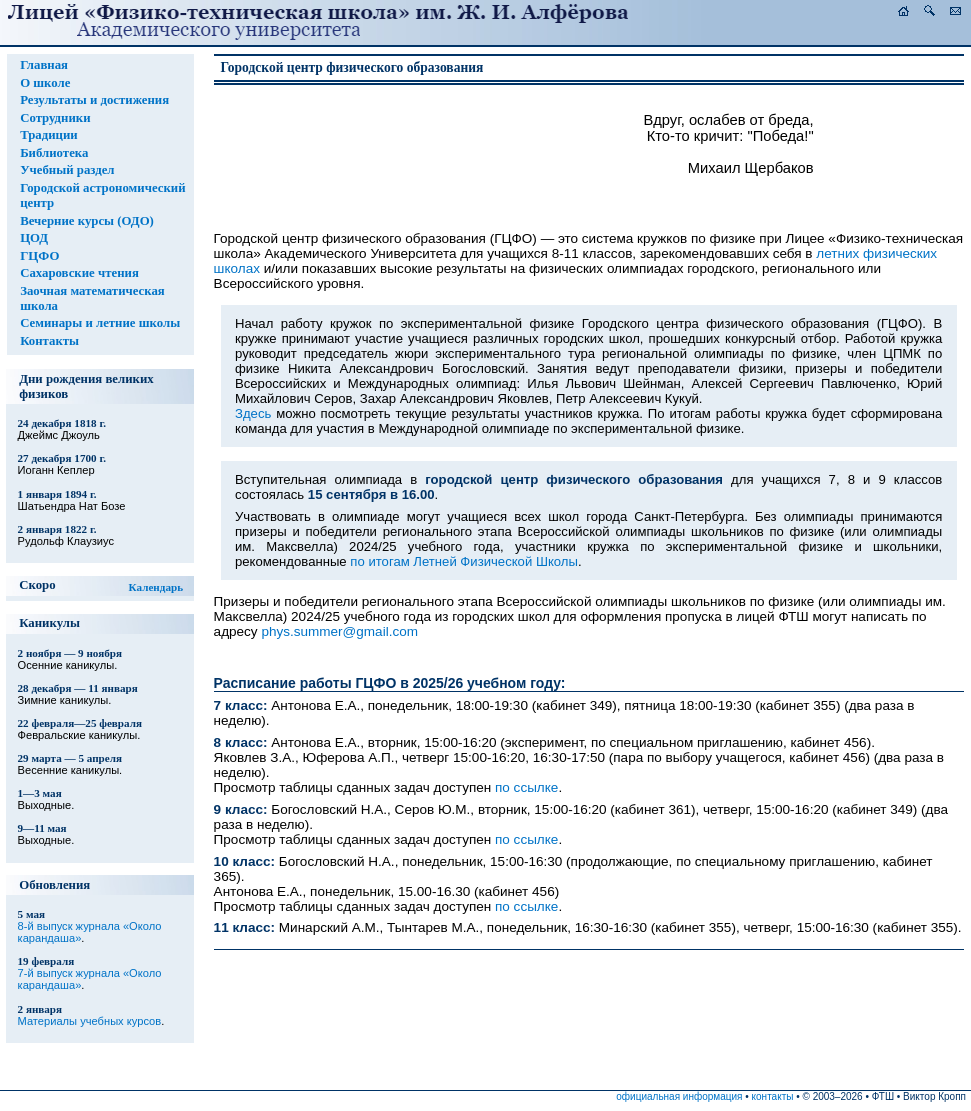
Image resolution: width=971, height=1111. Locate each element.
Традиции (49, 135)
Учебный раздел (67, 170)
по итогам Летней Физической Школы (464, 561)
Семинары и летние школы (100, 323)
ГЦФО (39, 256)
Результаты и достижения (94, 100)
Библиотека (54, 153)
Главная (44, 65)
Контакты (49, 341)
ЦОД (34, 238)
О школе (45, 83)
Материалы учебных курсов (90, 1021)
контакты (773, 1096)
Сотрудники (55, 118)
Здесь (253, 413)
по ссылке (526, 787)
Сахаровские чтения (79, 273)
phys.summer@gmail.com (339, 631)
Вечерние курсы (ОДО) (87, 221)
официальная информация (679, 1096)
